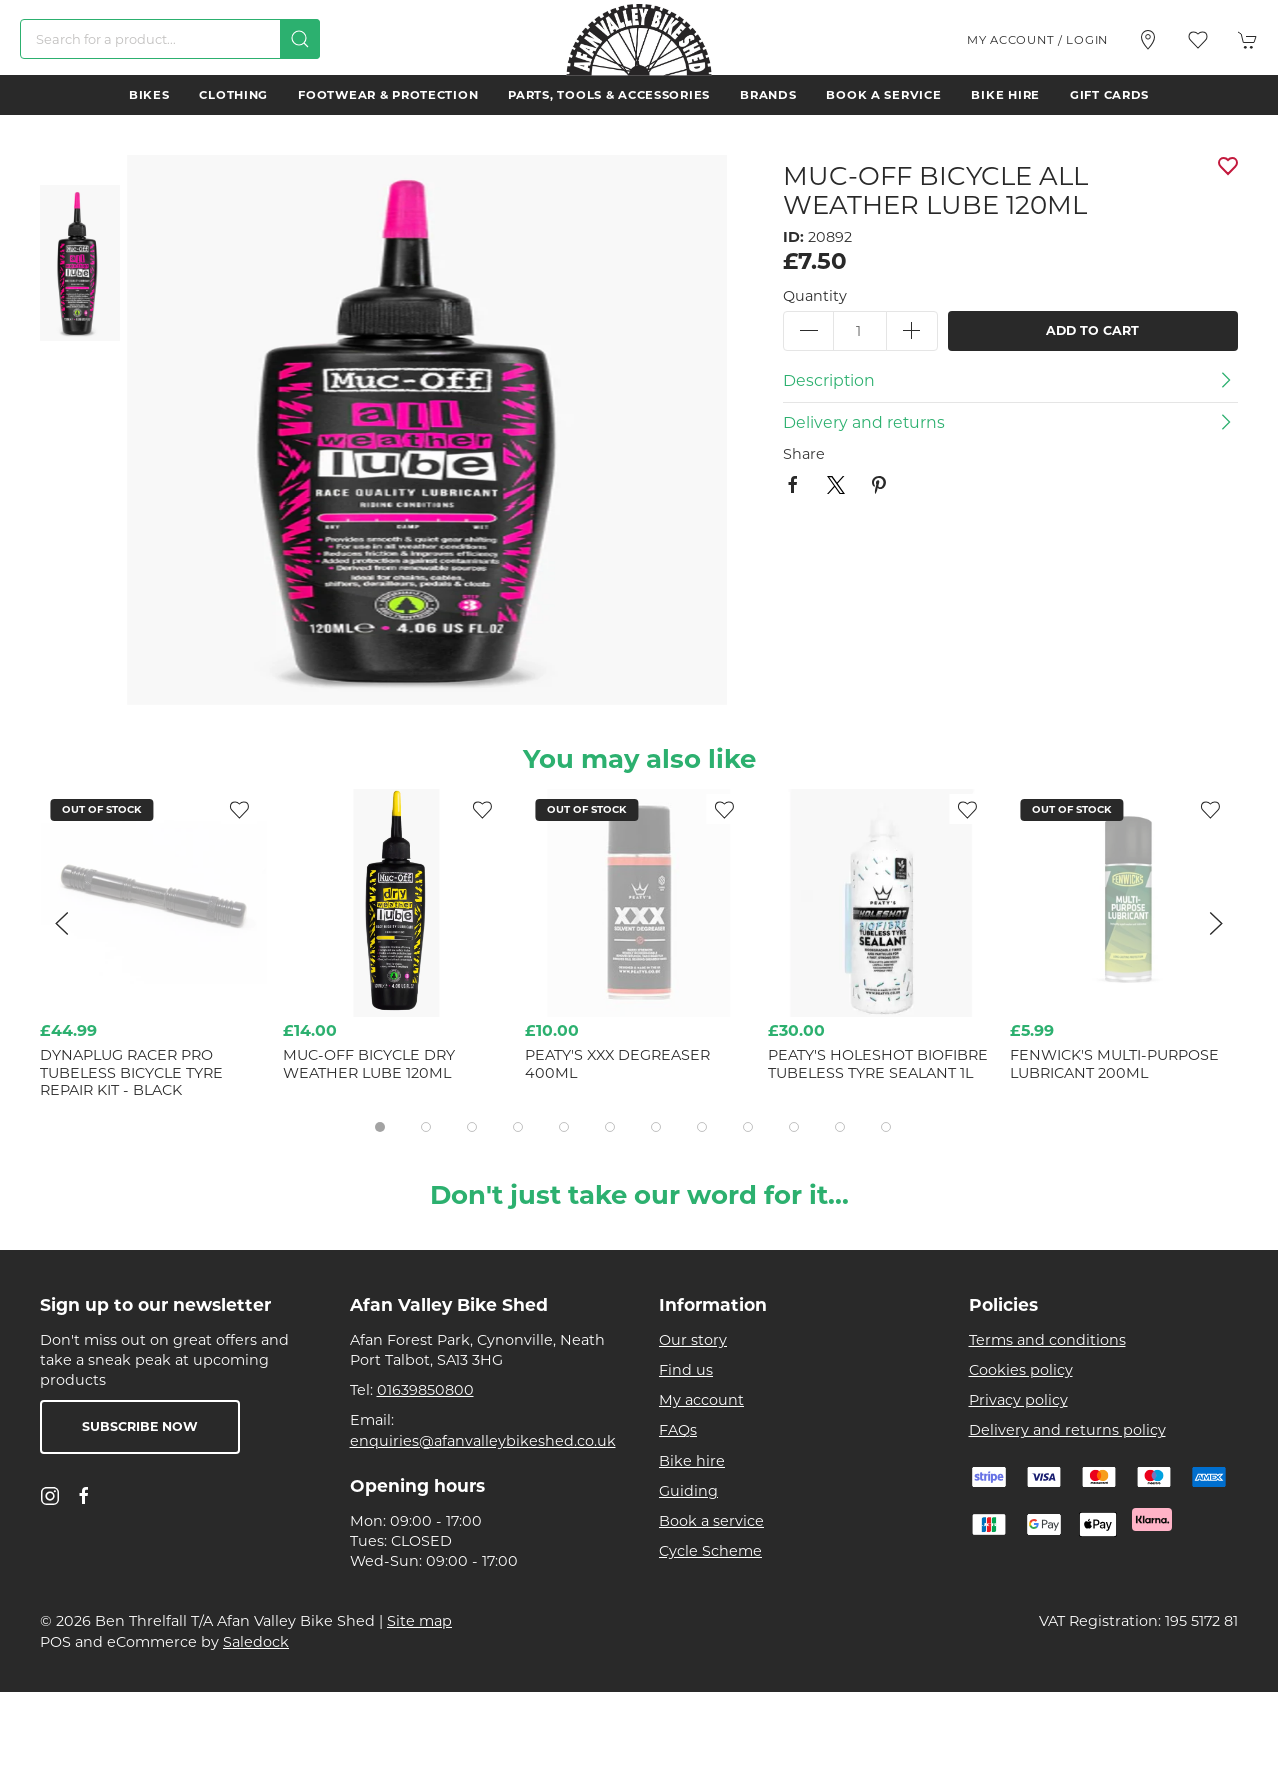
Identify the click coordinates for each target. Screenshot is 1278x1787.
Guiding (688, 1491)
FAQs (678, 1430)
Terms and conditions (1047, 1340)
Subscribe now (140, 1426)
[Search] (170, 39)
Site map (419, 1621)
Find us (686, 1370)
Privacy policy (1018, 1400)
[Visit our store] (1148, 40)
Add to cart (1092, 330)
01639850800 (425, 1390)
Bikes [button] (149, 95)
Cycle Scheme (710, 1551)
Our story (693, 1340)
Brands (768, 95)
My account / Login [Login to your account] (1037, 40)
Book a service (883, 95)
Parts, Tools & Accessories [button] (609, 95)
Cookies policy (1021, 1370)
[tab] (380, 1127)
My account (701, 1400)
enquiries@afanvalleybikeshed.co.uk (483, 1441)
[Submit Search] (300, 39)
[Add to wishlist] (725, 809)
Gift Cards (1109, 95)
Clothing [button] (233, 95)
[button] (1198, 40)
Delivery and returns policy (1067, 1430)
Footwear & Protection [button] (388, 95)
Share (804, 454)
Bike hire (1005, 95)
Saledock (256, 1642)
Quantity (815, 296)
